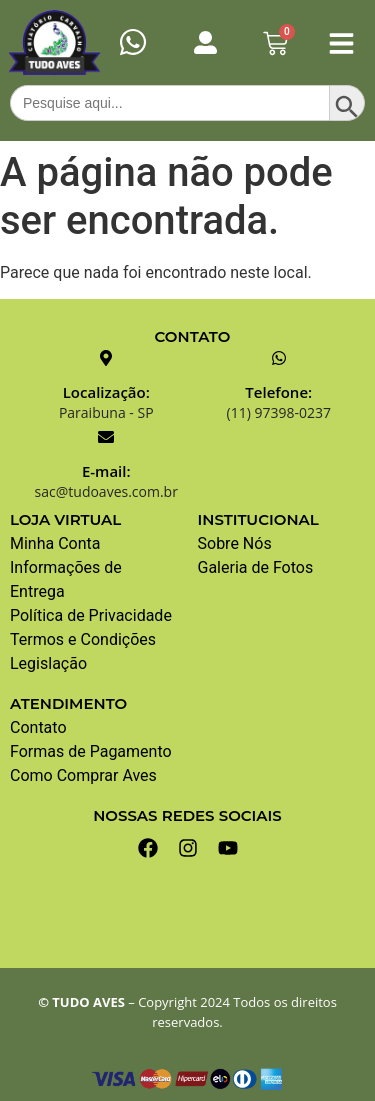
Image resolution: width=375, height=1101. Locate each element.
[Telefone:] (279, 358)
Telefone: (278, 392)
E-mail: (106, 471)
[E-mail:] (106, 437)
